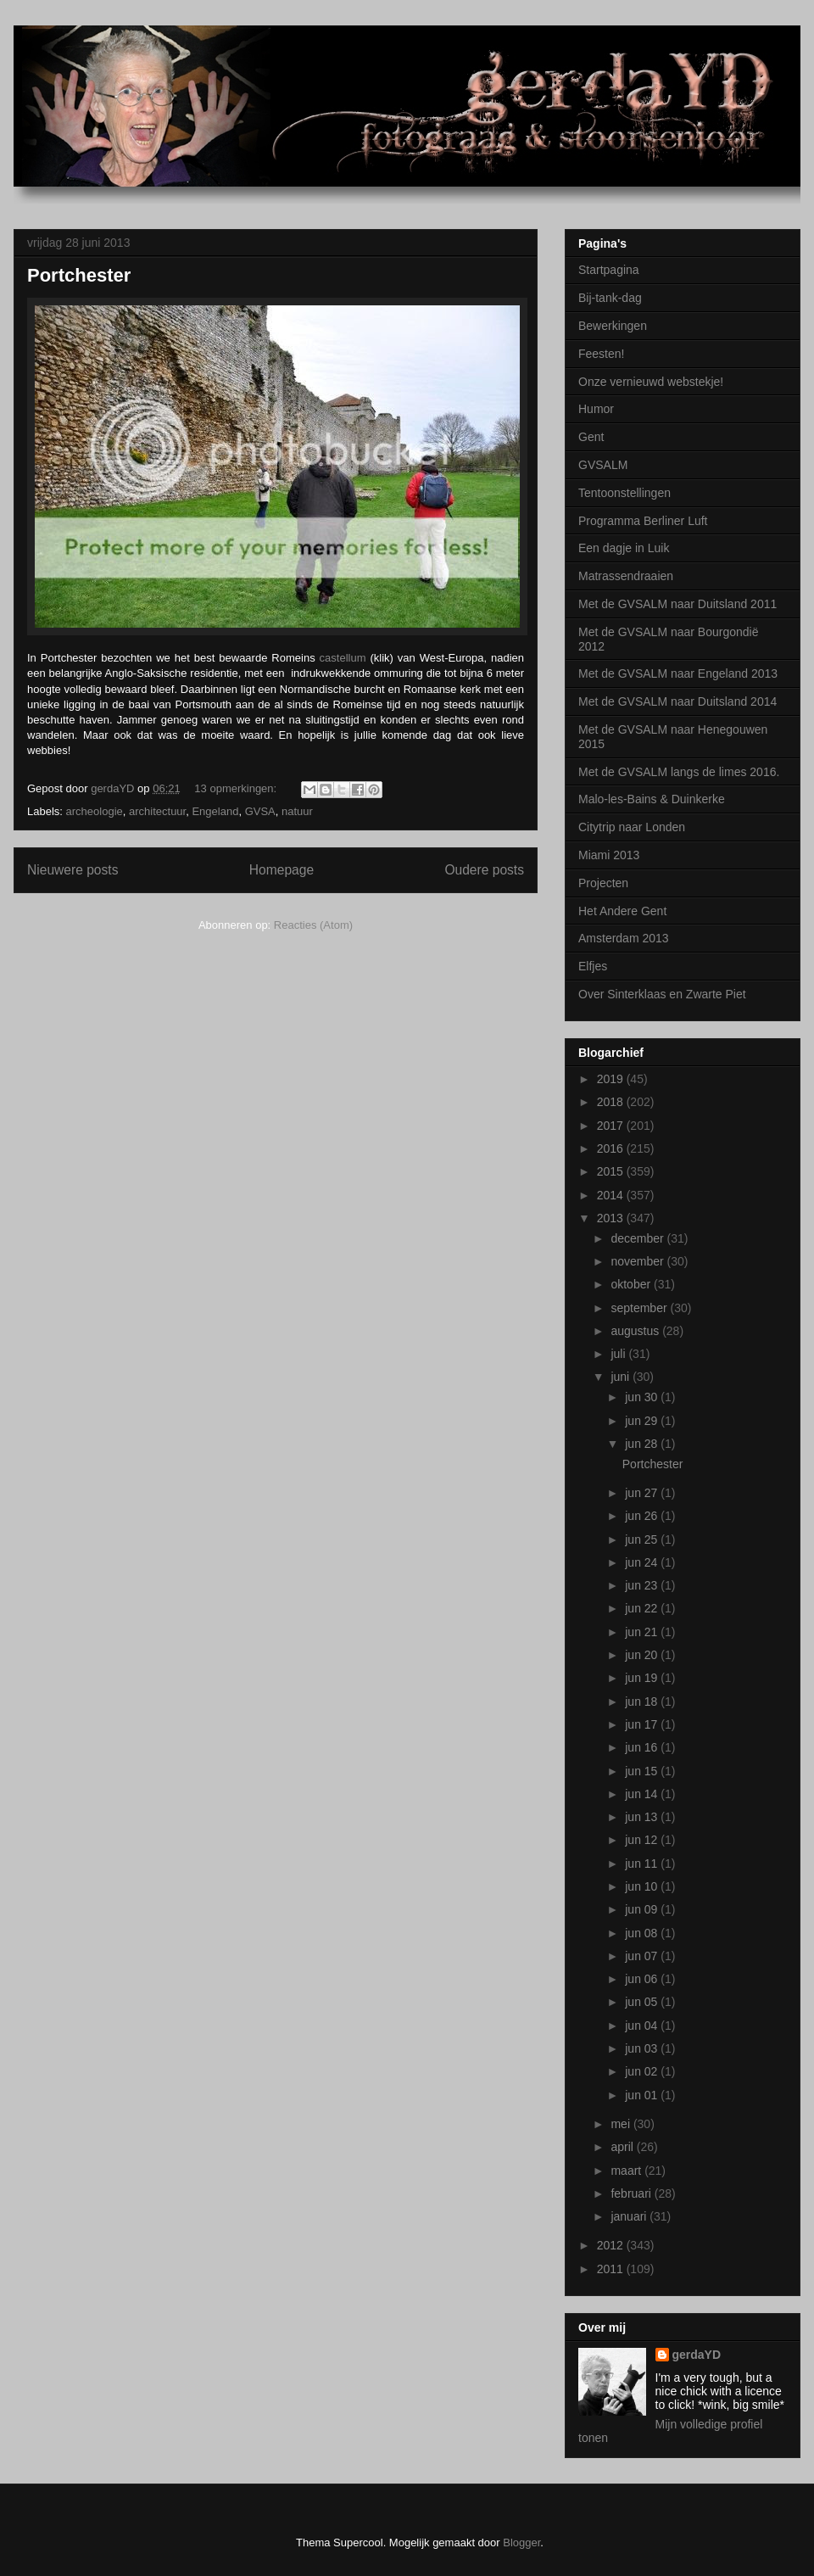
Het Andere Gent (622, 911)
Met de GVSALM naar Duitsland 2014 (677, 701)
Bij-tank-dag (610, 298)
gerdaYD (697, 2354)
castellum (343, 657)
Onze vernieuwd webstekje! (650, 381)
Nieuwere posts (72, 870)
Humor (596, 409)
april (623, 2147)
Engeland (215, 811)
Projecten (603, 883)
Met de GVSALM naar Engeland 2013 (678, 673)
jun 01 (643, 2095)
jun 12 (643, 1840)
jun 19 (643, 1678)
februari (632, 2193)
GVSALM (602, 465)
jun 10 (643, 1886)
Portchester (79, 275)
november (638, 1261)
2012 (612, 2245)
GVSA (260, 811)
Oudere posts (484, 870)
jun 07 (643, 1956)
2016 (612, 1148)
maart (627, 2170)
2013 (612, 1218)
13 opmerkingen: (236, 788)
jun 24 (643, 1562)
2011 (612, 2269)
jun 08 (643, 1933)
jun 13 (643, 1817)
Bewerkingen (612, 325)
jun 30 (643, 1397)
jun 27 (643, 1493)
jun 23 (643, 1585)
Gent (591, 437)
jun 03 (643, 2048)
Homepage (281, 870)
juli (619, 1354)
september (640, 1308)
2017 (612, 1125)
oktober (632, 1284)
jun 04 (643, 2025)
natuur (297, 811)
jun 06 (643, 1979)
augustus (636, 1331)
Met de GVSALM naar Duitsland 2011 (677, 604)
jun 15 (643, 1771)
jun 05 (643, 2002)
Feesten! (601, 353)
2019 (612, 1079)
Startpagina (608, 270)
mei (621, 2124)
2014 (612, 1195)
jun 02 (643, 2071)
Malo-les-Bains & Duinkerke (651, 799)
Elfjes (592, 966)
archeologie (94, 811)
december (638, 1238)
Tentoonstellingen (624, 493)
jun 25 (643, 1539)
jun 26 (643, 1516)
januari (630, 2216)
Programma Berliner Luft (643, 521)
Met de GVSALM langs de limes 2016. (678, 772)
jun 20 (643, 1655)
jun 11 (643, 1863)
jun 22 (643, 1608)
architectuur (157, 811)
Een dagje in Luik (623, 548)
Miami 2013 (608, 855)
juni (621, 1376)
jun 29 (643, 1421)
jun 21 (643, 1632)
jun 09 (643, 1909)
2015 (612, 1171)
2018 (612, 1102)
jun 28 (643, 1443)
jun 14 (643, 1794)
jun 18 (643, 1701)
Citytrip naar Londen (631, 827)
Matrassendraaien (625, 576)
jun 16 (643, 1747)
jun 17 (643, 1724)
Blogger (521, 2542)
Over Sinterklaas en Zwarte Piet (662, 994)
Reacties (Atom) (313, 925)
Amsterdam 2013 (623, 938)
